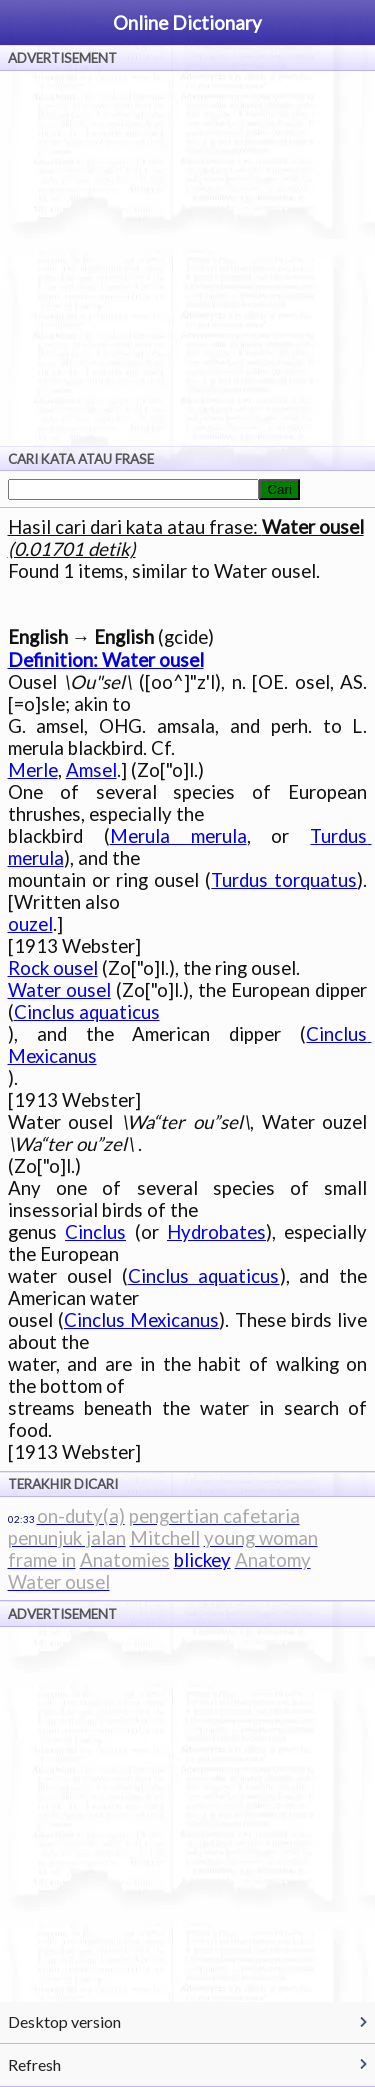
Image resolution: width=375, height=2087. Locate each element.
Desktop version (64, 2021)
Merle (33, 770)
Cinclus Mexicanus (141, 1320)
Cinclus (95, 1232)
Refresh (34, 2064)
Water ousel (59, 990)
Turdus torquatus (284, 880)
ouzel (30, 924)
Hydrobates (216, 1232)
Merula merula (178, 836)
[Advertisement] (187, 258)
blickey (202, 1560)
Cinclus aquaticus (87, 1012)
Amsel (91, 770)
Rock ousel (53, 968)
